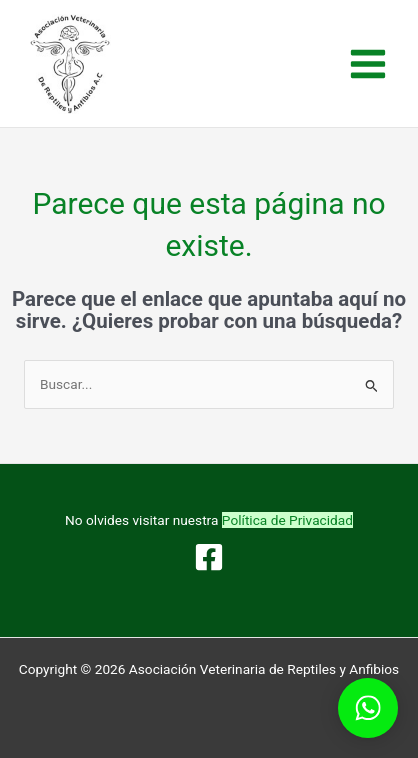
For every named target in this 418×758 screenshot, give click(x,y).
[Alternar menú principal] (368, 63)
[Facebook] (209, 557)
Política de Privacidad (287, 520)
